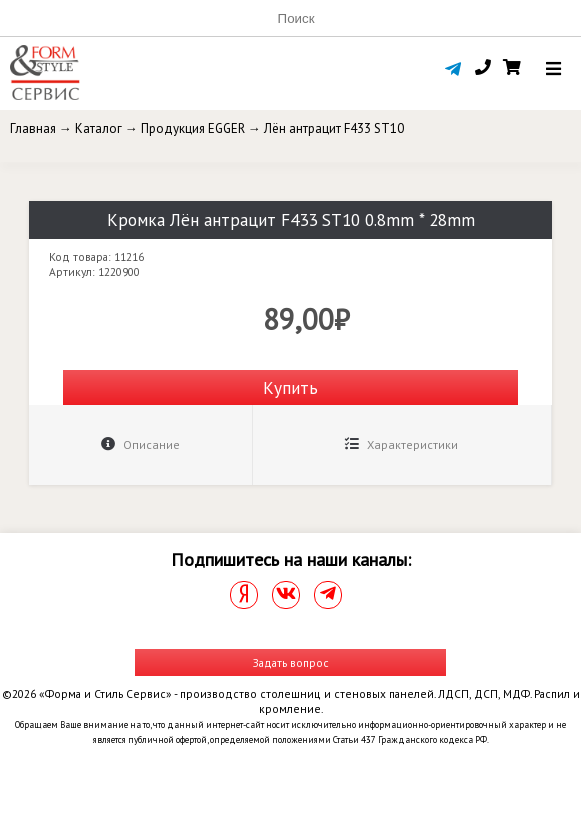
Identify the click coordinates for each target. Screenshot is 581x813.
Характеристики (401, 444)
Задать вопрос (291, 662)
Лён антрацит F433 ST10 (334, 128)
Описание (140, 444)
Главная (33, 128)
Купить (290, 387)
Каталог (98, 128)
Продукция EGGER (193, 128)
